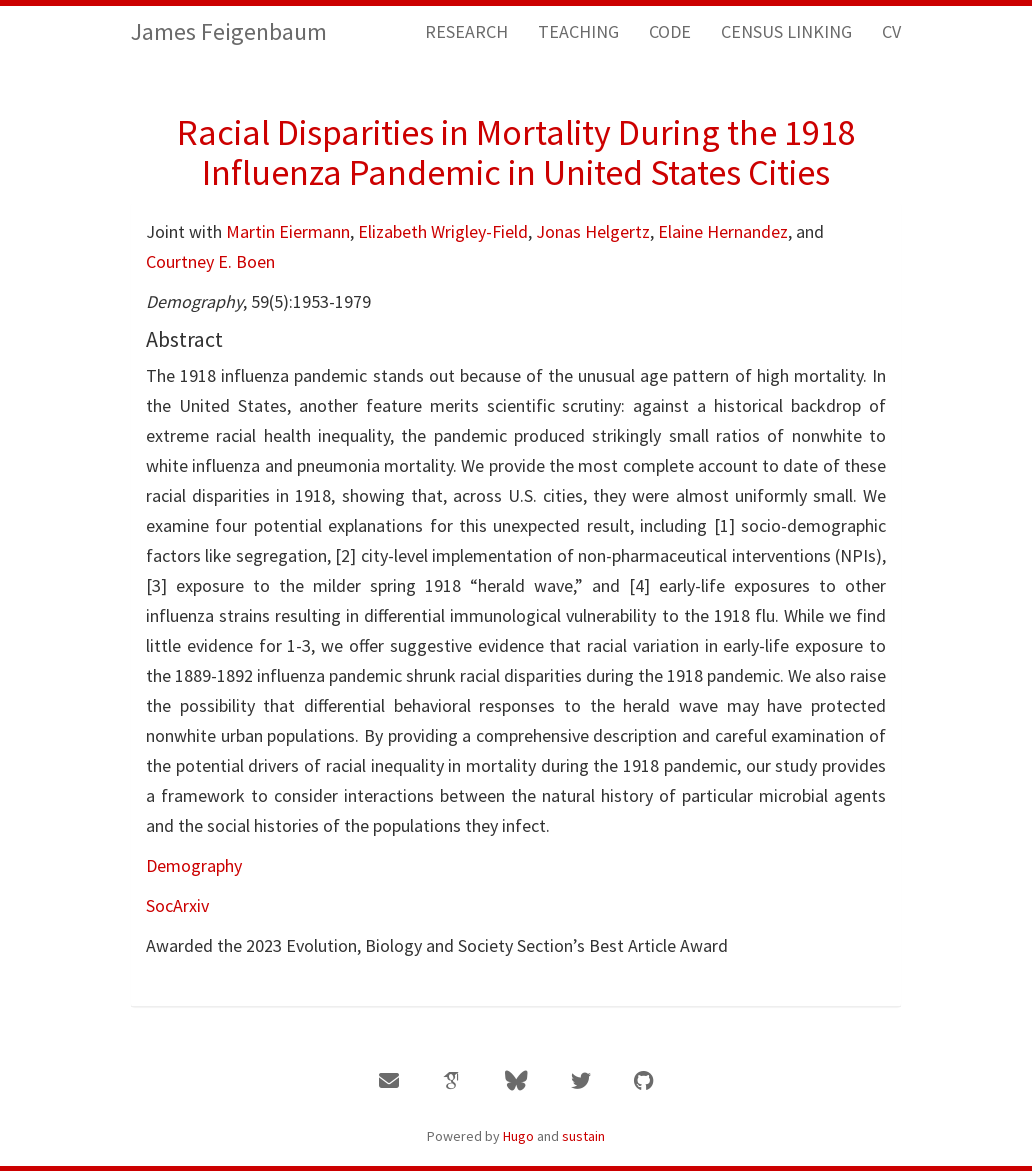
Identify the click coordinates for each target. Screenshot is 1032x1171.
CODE (670, 31)
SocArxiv (177, 905)
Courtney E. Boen (210, 261)
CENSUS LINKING (786, 31)
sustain (583, 1136)
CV (891, 31)
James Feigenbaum (229, 31)
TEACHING (578, 31)
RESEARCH (466, 31)
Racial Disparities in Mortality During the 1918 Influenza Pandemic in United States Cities (516, 152)
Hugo (518, 1136)
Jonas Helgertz (593, 231)
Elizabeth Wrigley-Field (443, 231)
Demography (194, 865)
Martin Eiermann (288, 231)
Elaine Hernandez (723, 231)
